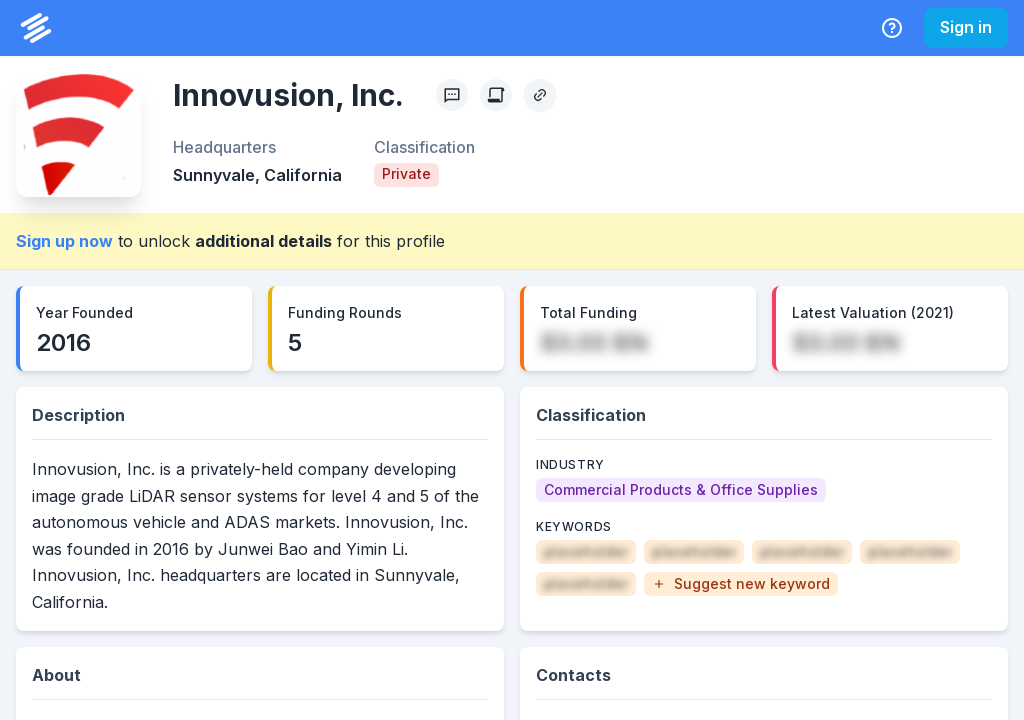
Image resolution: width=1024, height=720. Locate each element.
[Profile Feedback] (452, 95)
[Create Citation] (496, 95)
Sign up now (64, 241)
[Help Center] (892, 28)
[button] (741, 584)
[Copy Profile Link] (540, 95)
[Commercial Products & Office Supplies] (681, 490)
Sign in (966, 27)
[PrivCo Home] (36, 28)
